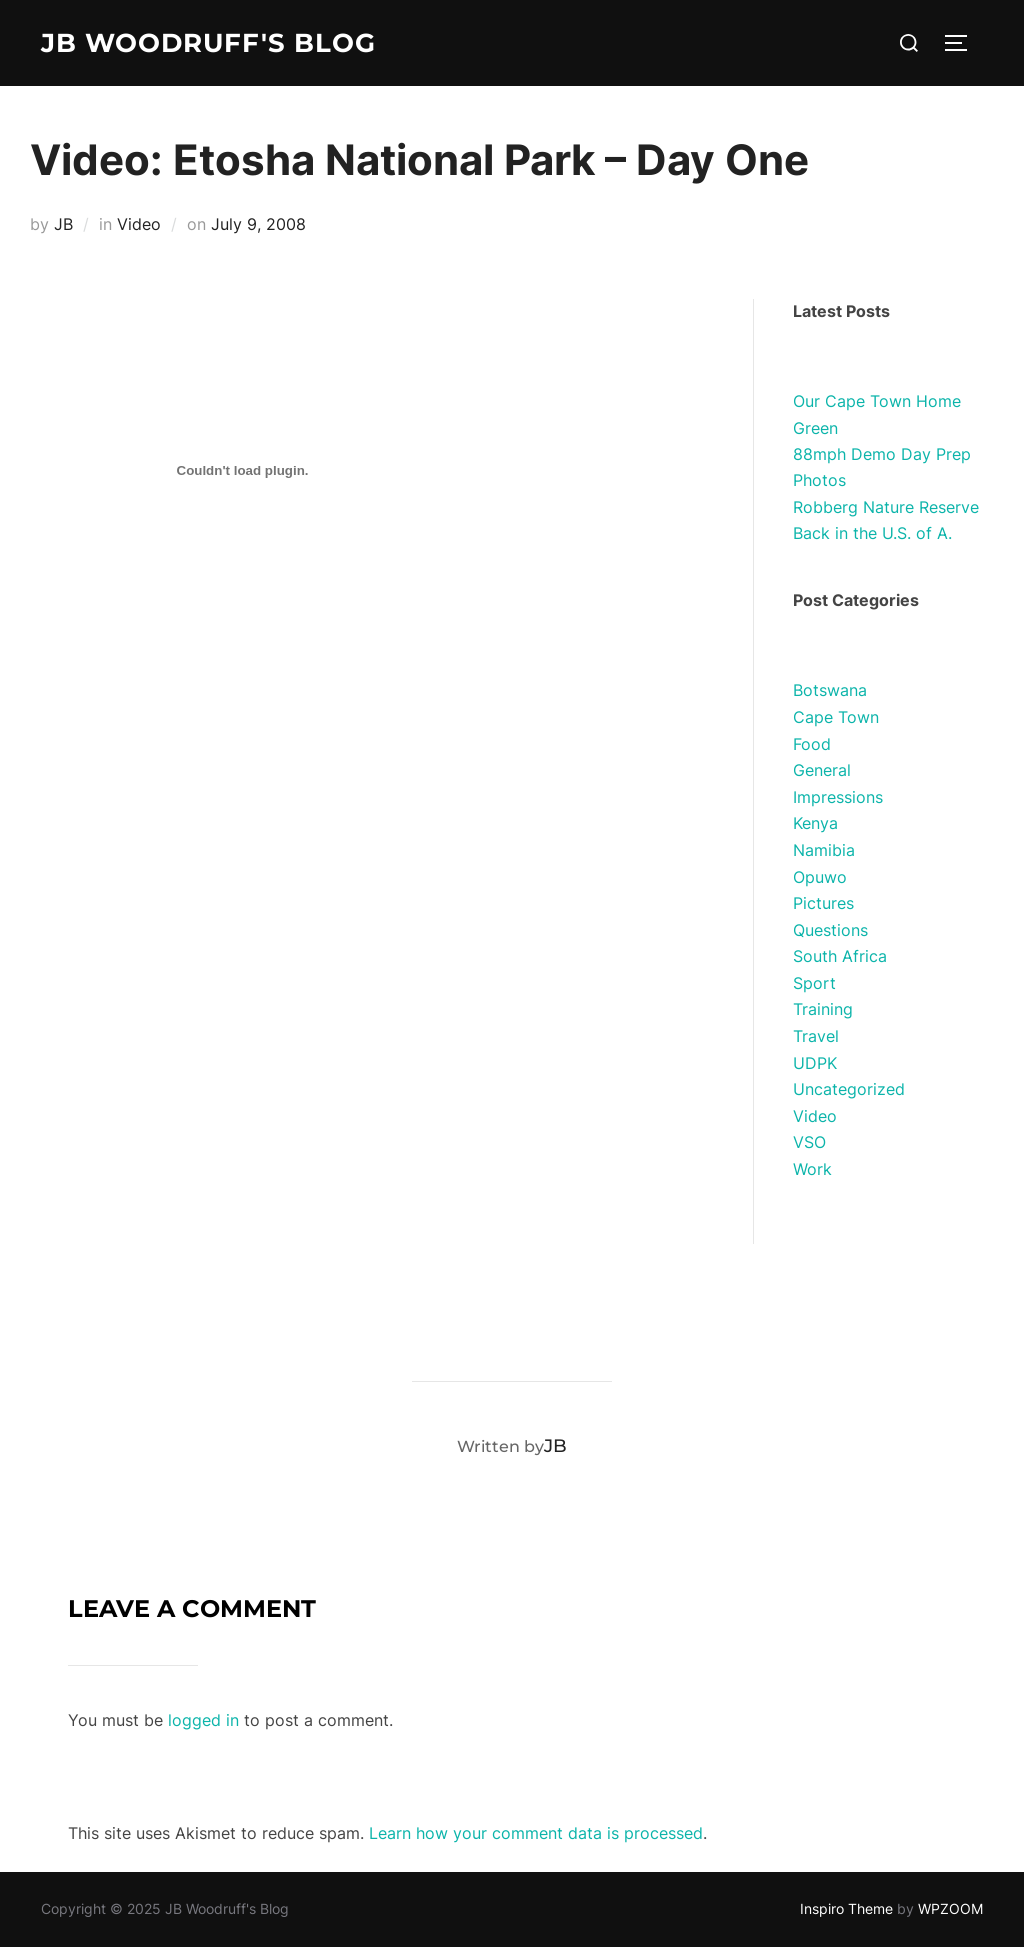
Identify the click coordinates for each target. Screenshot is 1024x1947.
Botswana (830, 690)
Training (823, 1009)
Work (812, 1169)
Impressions (838, 797)
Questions (830, 930)
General (822, 770)
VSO (809, 1142)
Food (812, 744)
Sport (814, 983)
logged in (203, 1720)
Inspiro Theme (846, 1908)
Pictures (823, 903)
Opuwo (820, 877)
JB (63, 224)
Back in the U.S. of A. (872, 533)
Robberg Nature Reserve (886, 507)
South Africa (840, 956)
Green (815, 428)
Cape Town (836, 717)
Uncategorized (849, 1089)
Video (139, 224)
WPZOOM (950, 1908)
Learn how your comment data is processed (536, 1833)
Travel (816, 1036)
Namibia (824, 850)
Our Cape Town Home (877, 401)
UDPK (815, 1063)
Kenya (815, 823)
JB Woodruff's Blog (208, 43)
